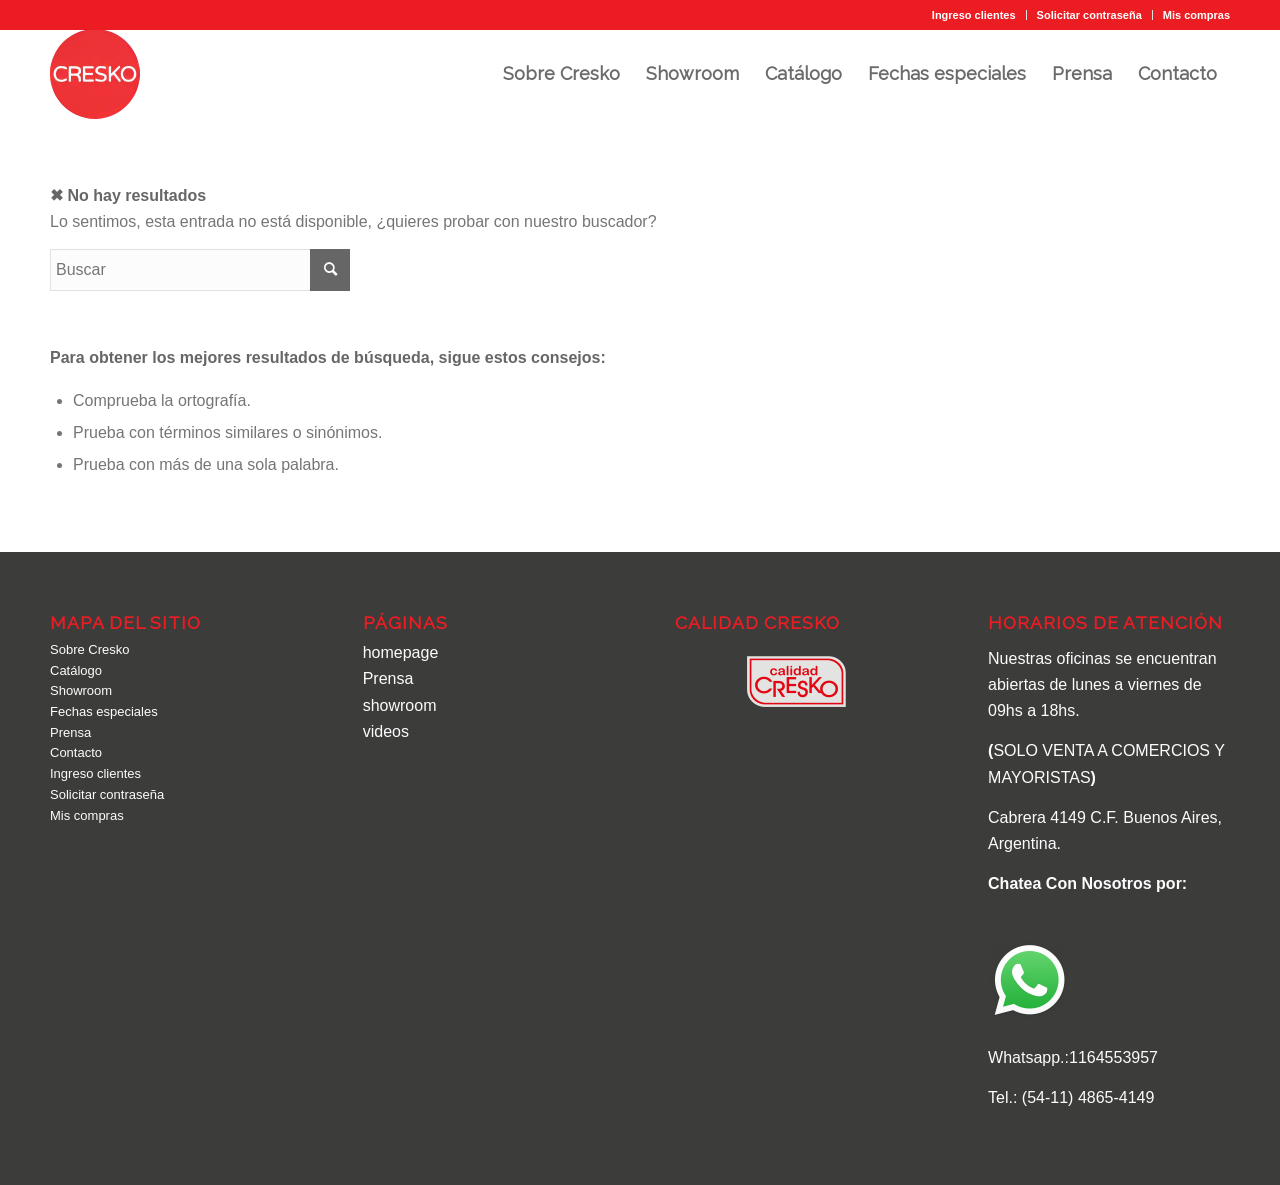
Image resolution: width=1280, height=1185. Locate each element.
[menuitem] (974, 15)
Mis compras (1196, 15)
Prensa (70, 732)
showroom (400, 705)
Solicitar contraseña (1089, 15)
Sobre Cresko (89, 649)
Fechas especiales (104, 711)
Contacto (76, 752)
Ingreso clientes (974, 15)
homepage (401, 652)
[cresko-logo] (95, 74)
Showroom (81, 690)
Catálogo (76, 670)
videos (386, 731)
